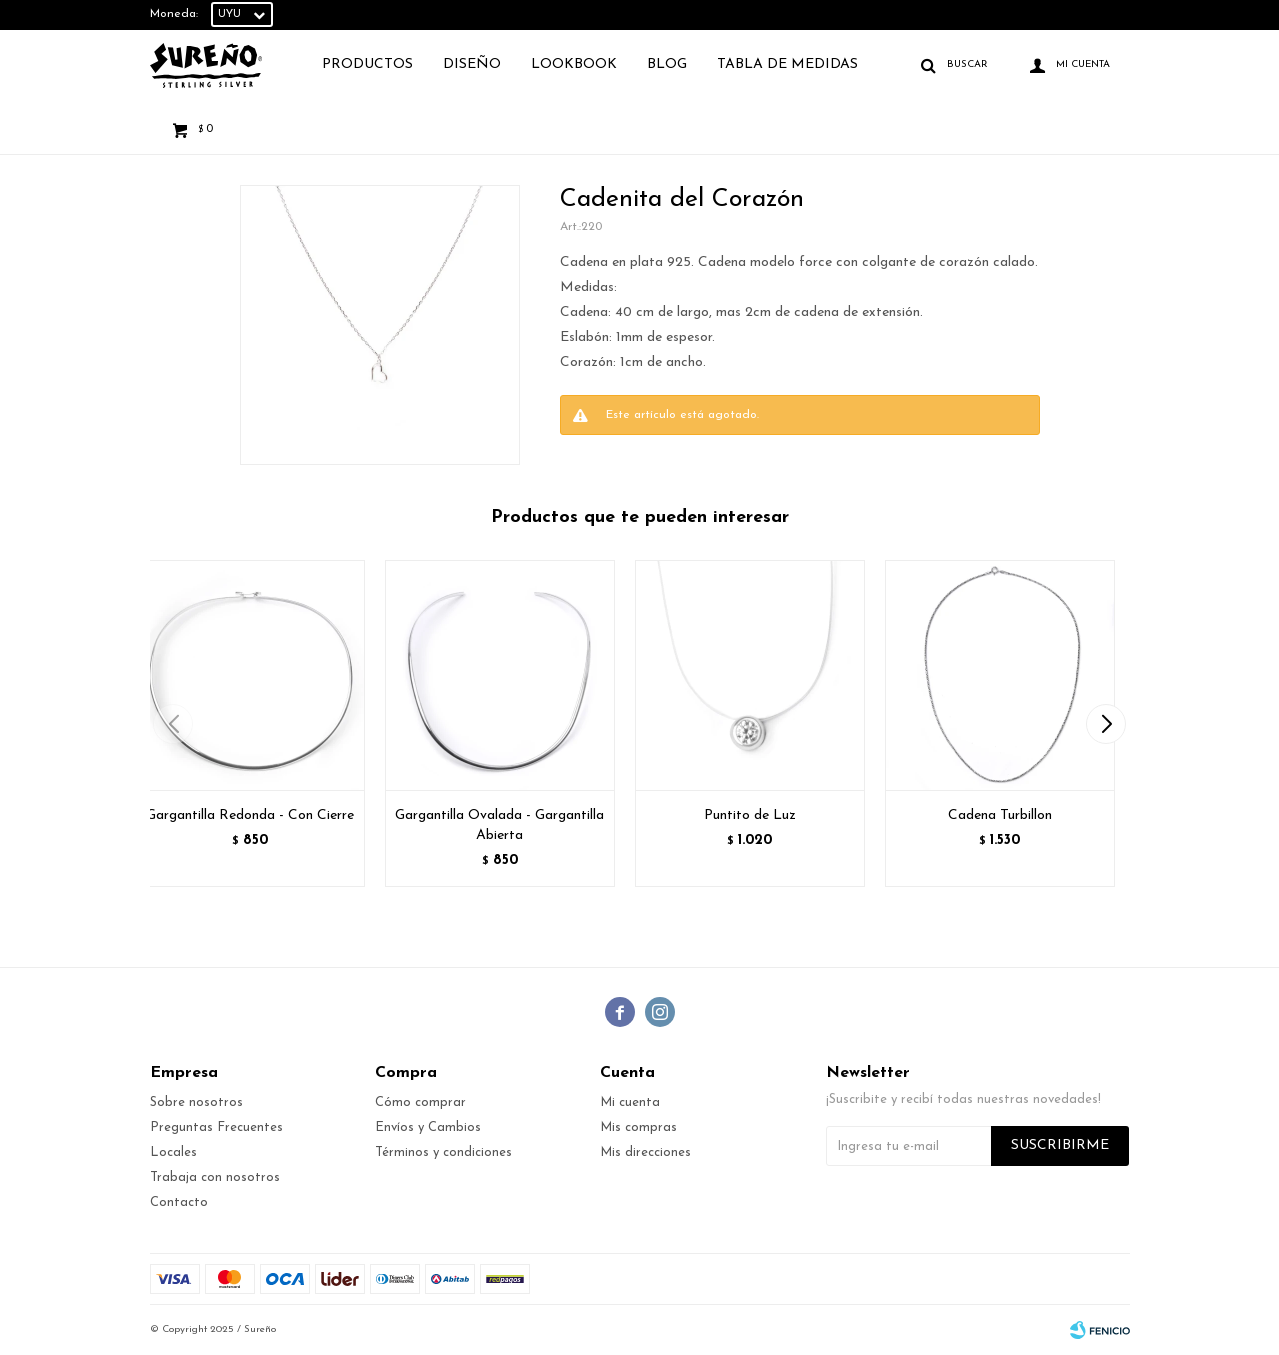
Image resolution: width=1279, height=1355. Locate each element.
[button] (1106, 724)
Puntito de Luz (750, 815)
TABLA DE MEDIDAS (787, 64)
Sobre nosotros (196, 1102)
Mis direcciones (645, 1152)
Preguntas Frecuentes (216, 1127)
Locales (173, 1152)
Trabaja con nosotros (215, 1177)
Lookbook (574, 64)
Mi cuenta (630, 1102)
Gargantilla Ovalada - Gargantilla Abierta (499, 825)
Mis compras (638, 1127)
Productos (367, 64)
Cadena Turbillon (1000, 815)
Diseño (472, 64)
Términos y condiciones (443, 1152)
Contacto (179, 1202)
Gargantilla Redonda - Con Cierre (250, 815)
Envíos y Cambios (428, 1127)
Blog (667, 64)
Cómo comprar (420, 1102)
